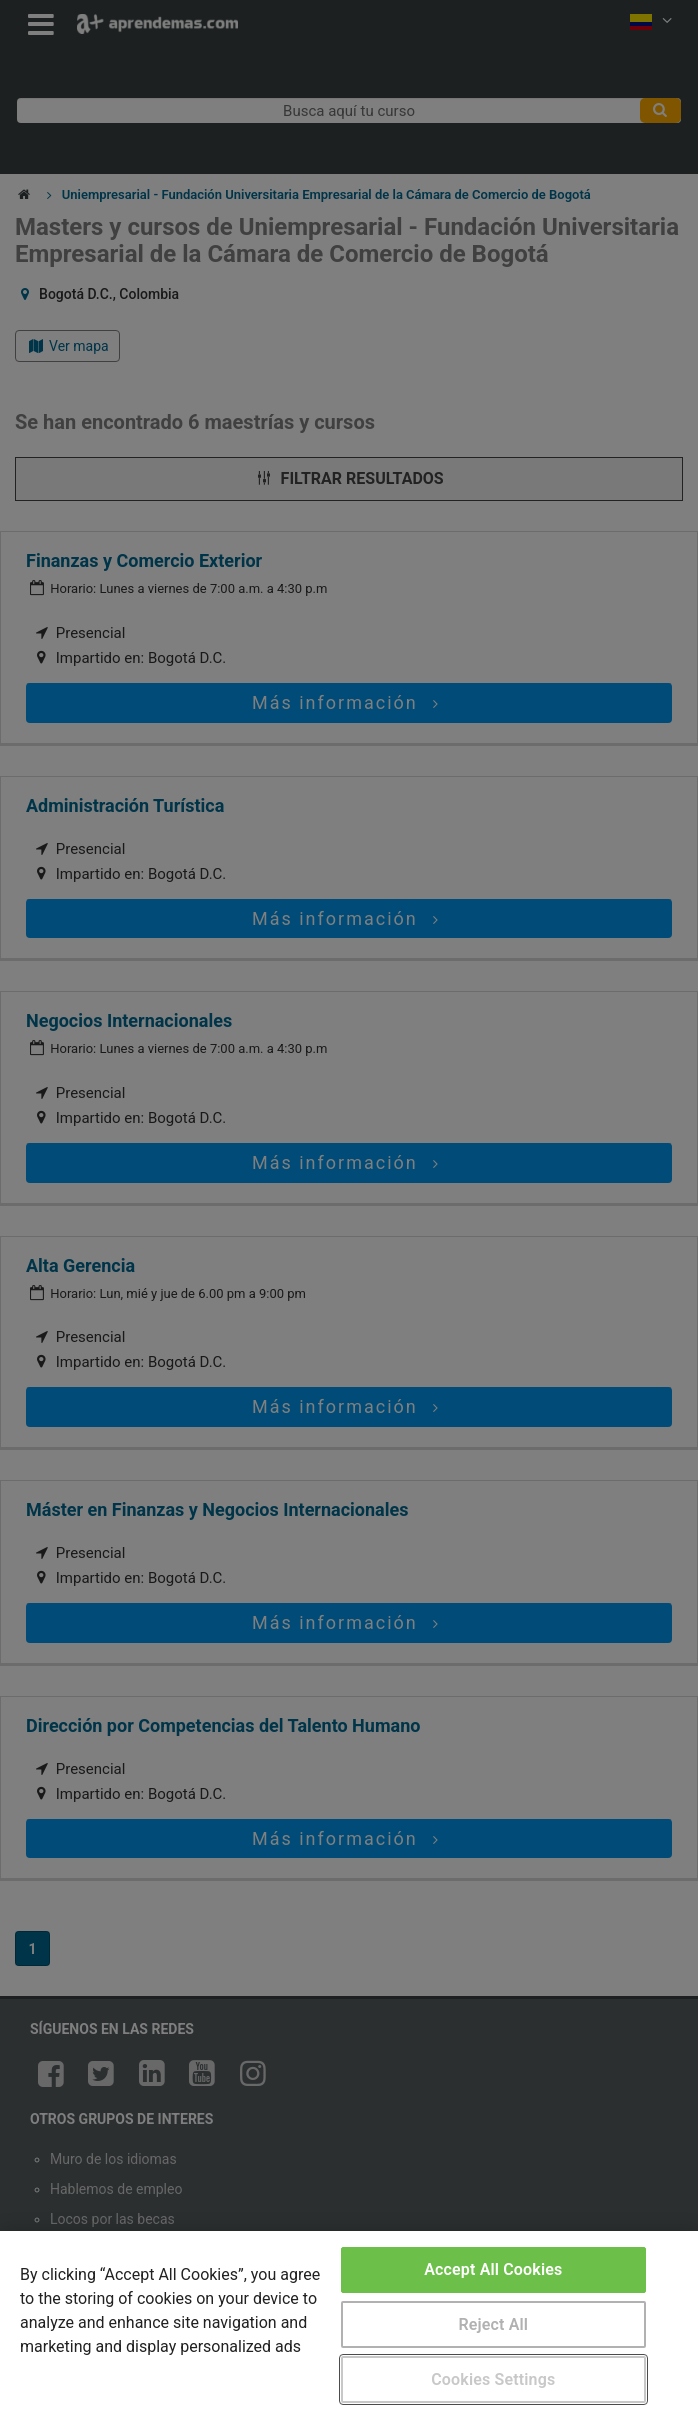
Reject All (493, 2324)
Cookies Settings (493, 2379)
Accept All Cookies (493, 2269)
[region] (349, 2329)
